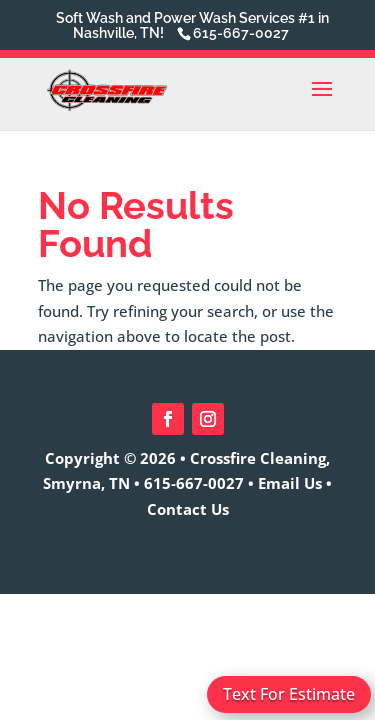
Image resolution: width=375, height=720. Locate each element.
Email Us (290, 483)
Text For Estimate (289, 694)
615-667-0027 (194, 483)
